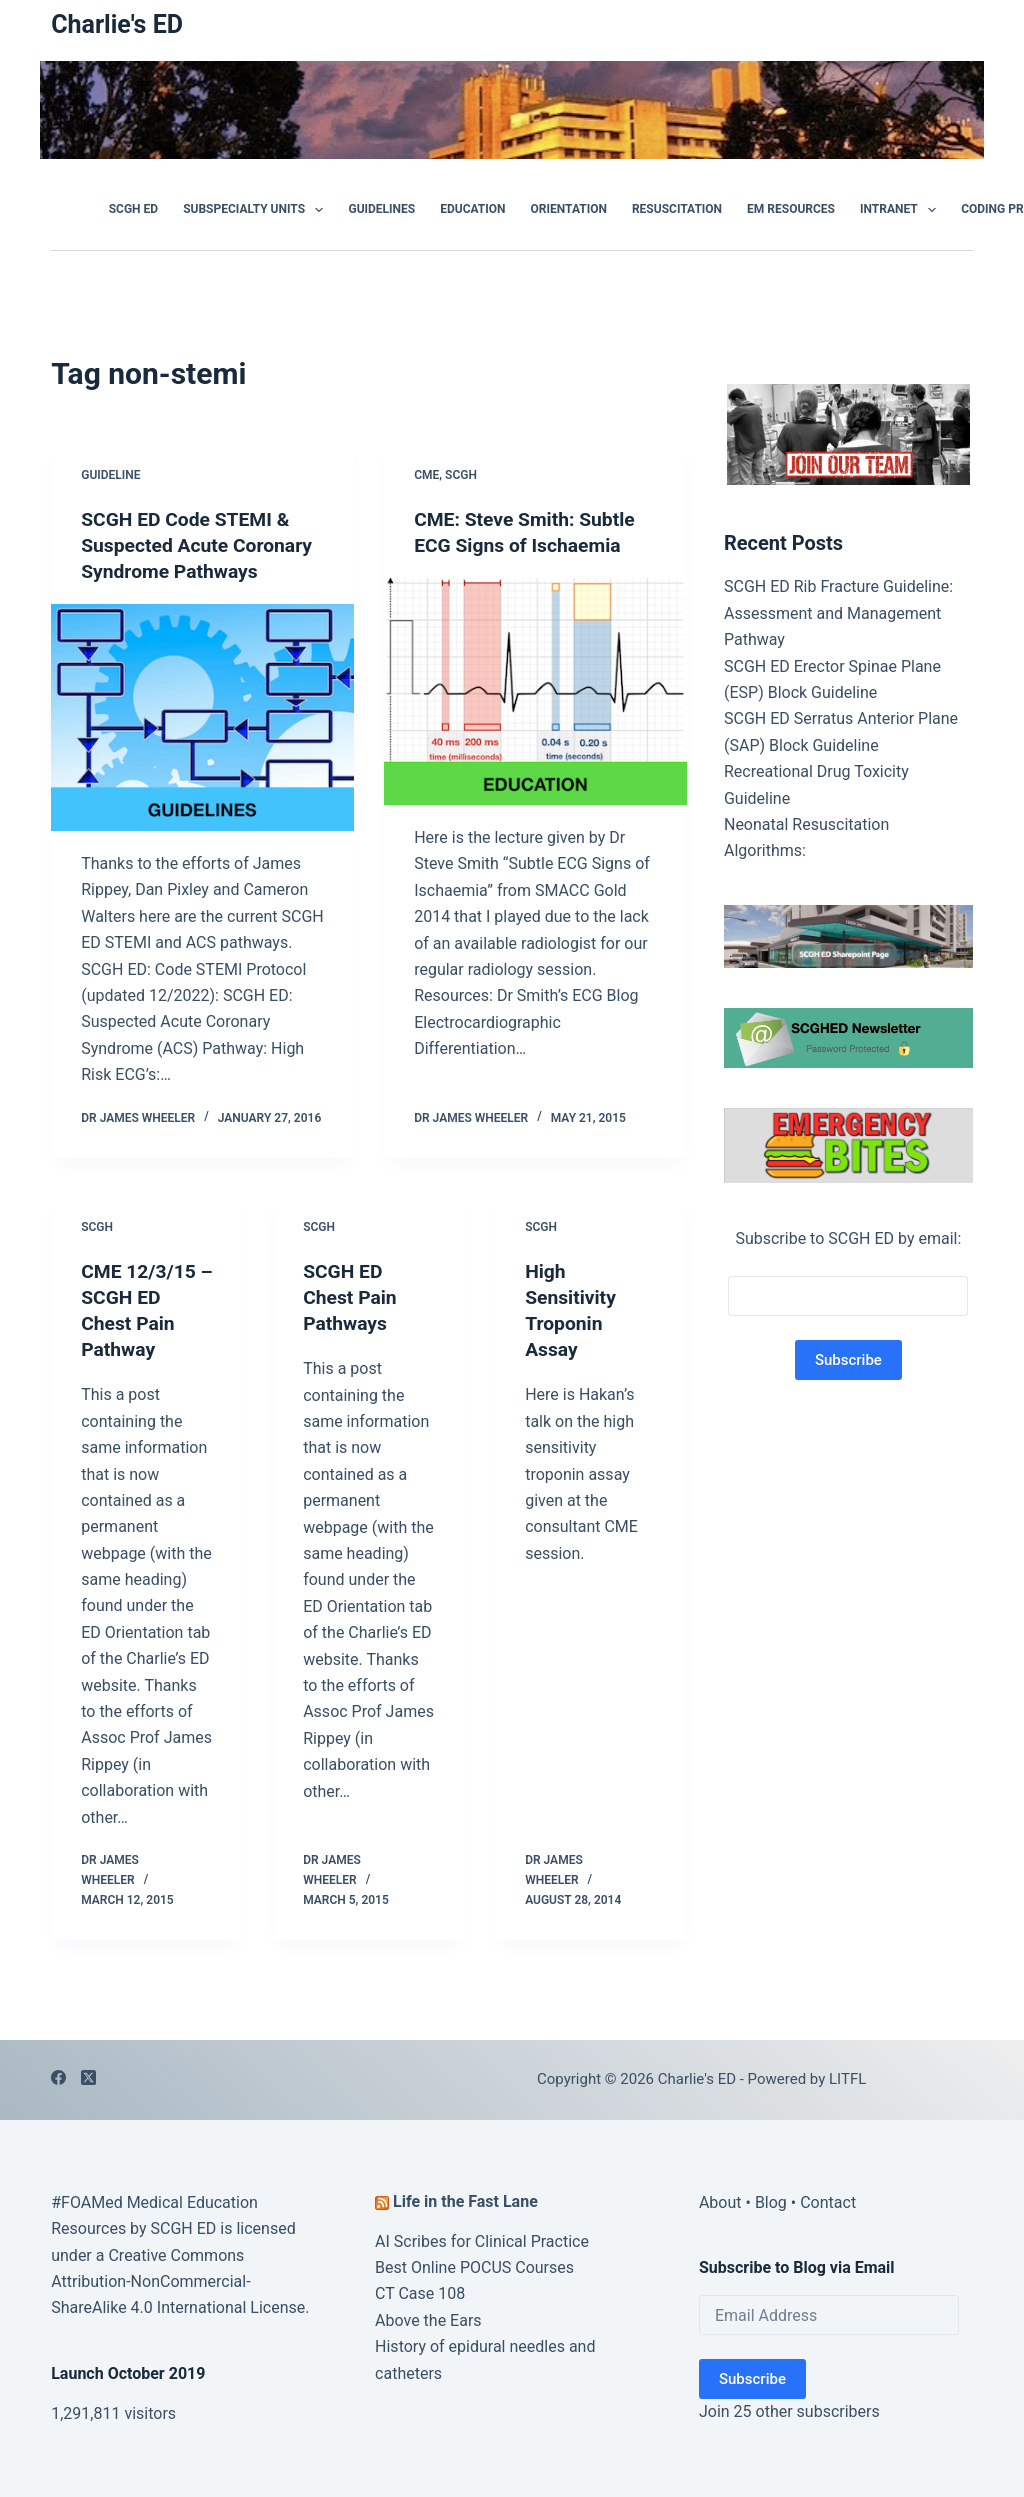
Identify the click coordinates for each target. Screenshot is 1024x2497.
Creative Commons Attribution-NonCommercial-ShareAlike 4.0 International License (178, 2282)
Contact (828, 2202)
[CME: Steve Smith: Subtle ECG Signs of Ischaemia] (535, 691)
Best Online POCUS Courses (474, 2267)
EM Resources (791, 209)
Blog (771, 2202)
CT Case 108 (420, 2293)
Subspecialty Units (257, 210)
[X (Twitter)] (88, 2077)
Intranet (902, 210)
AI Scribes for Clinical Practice (482, 2241)
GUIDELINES (381, 209)
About (720, 2202)
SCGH (461, 475)
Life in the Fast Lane (465, 2201)
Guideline (110, 475)
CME (426, 475)
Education (472, 209)
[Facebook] (58, 2077)
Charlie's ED (117, 24)
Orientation (569, 209)
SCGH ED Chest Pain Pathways (351, 1297)
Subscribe (752, 2379)
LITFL (847, 2079)
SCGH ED (133, 209)
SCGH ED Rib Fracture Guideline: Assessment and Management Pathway (838, 613)
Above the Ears (428, 2320)
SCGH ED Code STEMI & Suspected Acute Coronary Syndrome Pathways (201, 545)
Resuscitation (677, 209)
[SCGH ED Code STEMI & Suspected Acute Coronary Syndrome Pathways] (202, 717)
